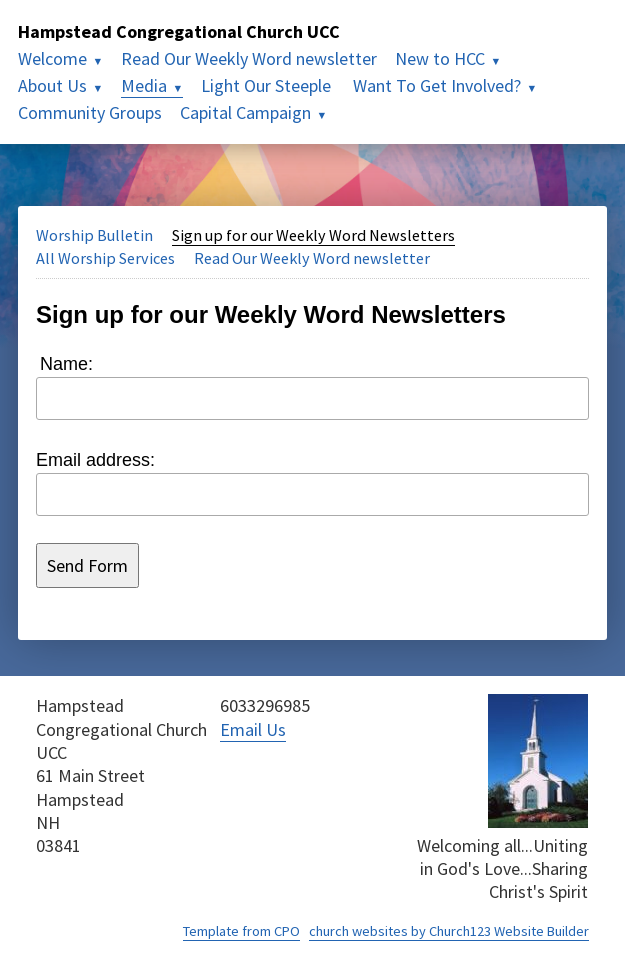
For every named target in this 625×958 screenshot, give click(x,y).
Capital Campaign (245, 112)
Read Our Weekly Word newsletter (249, 58)
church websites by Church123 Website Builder (449, 931)
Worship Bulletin (94, 235)
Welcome (52, 58)
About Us (52, 85)
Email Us (253, 729)
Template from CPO (241, 931)
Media (144, 85)
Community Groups (90, 112)
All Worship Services (105, 258)
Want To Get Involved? (437, 85)
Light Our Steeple (268, 85)
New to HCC (440, 58)
